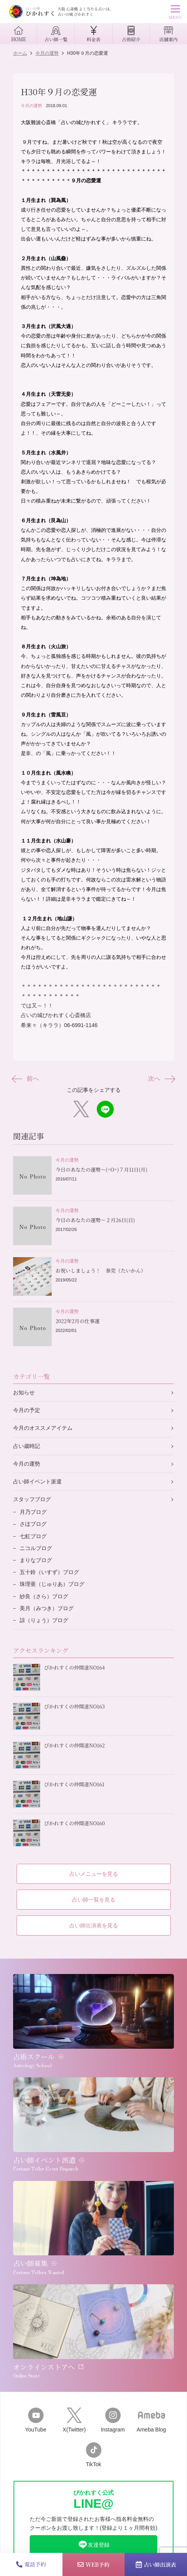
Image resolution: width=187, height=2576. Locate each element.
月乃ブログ (33, 1512)
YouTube (35, 2420)
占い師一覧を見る (93, 1900)
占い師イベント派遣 (37, 1481)
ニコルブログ (36, 1548)
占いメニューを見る (93, 1874)
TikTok (93, 2454)
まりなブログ (36, 1560)
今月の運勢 (31, 105)
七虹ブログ (33, 1536)
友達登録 (94, 2544)
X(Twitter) (74, 2420)
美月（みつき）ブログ (47, 1608)
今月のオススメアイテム (42, 1428)
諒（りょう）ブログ (44, 1620)
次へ (161, 1079)
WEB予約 (93, 2564)
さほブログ (33, 1524)
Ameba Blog (151, 2420)
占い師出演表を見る (93, 1925)
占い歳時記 (26, 1446)
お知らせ (24, 1392)
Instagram (112, 2420)
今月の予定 (26, 1410)
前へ (26, 1079)
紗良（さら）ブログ (44, 1596)
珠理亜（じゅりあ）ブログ (52, 1584)
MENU (175, 13)
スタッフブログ (32, 1499)
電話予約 (31, 2564)
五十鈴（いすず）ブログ (49, 1572)
